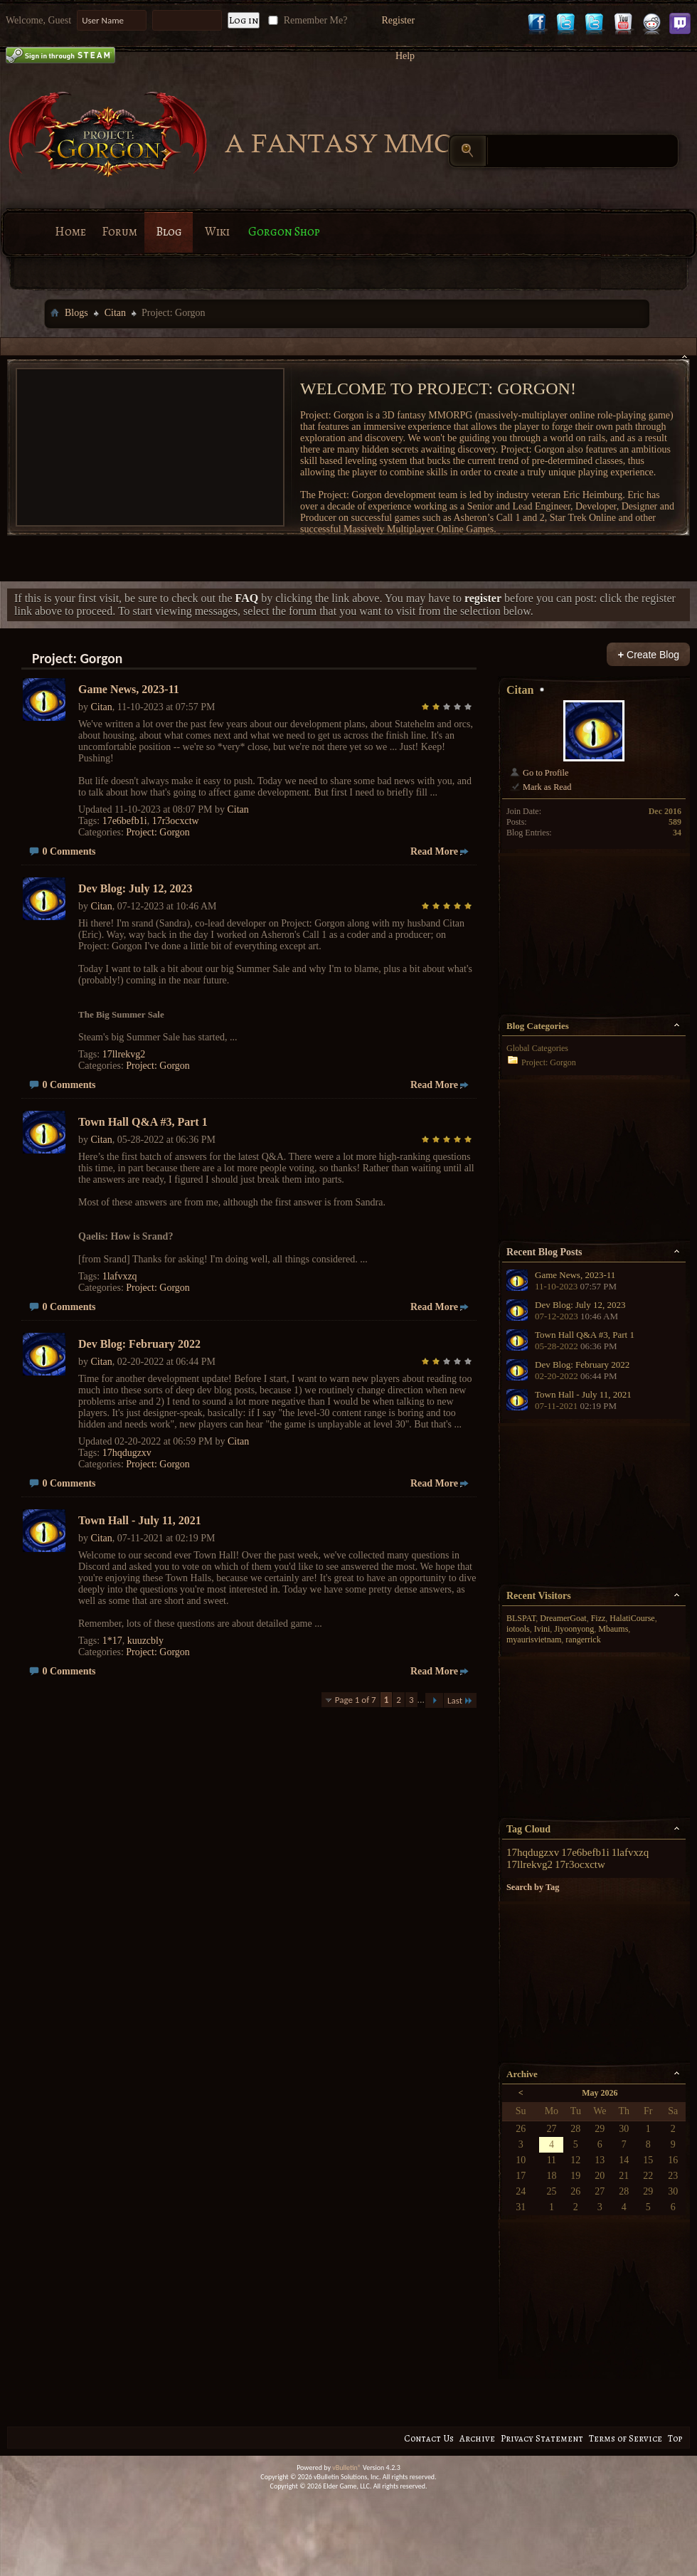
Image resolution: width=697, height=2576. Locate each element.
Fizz (598, 1618)
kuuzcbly (145, 1640)
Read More (434, 851)
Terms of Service (625, 2438)
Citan (115, 312)
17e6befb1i (124, 820)
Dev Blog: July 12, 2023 (135, 888)
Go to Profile (538, 773)
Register (398, 20)
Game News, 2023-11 (128, 689)
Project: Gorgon (158, 832)
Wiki (217, 231)
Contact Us (429, 2438)
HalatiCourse (632, 1618)
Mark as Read (540, 787)
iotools (518, 1629)
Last (460, 1700)
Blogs (76, 312)
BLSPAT (521, 1618)
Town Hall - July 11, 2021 (139, 1520)
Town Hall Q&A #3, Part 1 (143, 1122)
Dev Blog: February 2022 (139, 1344)
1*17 (112, 1640)
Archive (477, 2438)
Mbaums (613, 1629)
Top (675, 2438)
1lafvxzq (119, 1276)
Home (70, 231)
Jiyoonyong (574, 1629)
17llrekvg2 (124, 1054)
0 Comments (69, 851)
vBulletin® (346, 2467)
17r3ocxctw (175, 820)
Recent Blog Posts (544, 1252)
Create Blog (648, 654)
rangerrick (582, 1640)
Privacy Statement (542, 2438)
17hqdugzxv (126, 1452)
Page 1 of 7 (355, 1699)
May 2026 (599, 2093)
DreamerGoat (563, 1618)
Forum (119, 231)
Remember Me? (306, 20)
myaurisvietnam (533, 1640)
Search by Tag (532, 1887)
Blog (169, 231)
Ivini (542, 1629)
